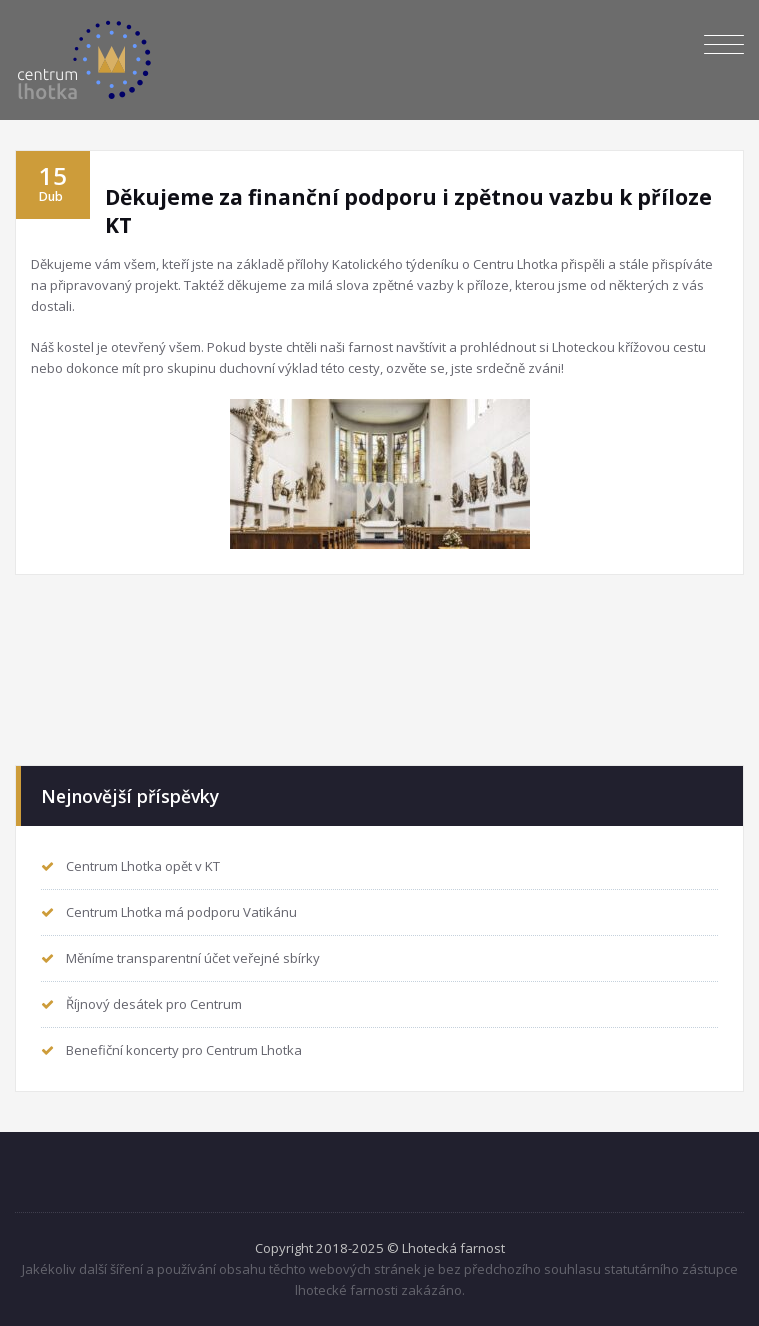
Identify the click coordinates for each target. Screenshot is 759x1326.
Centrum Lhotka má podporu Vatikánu (181, 912)
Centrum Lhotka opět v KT (143, 866)
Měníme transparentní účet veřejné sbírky (193, 958)
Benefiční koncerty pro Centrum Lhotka (184, 1050)
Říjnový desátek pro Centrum (154, 1004)
